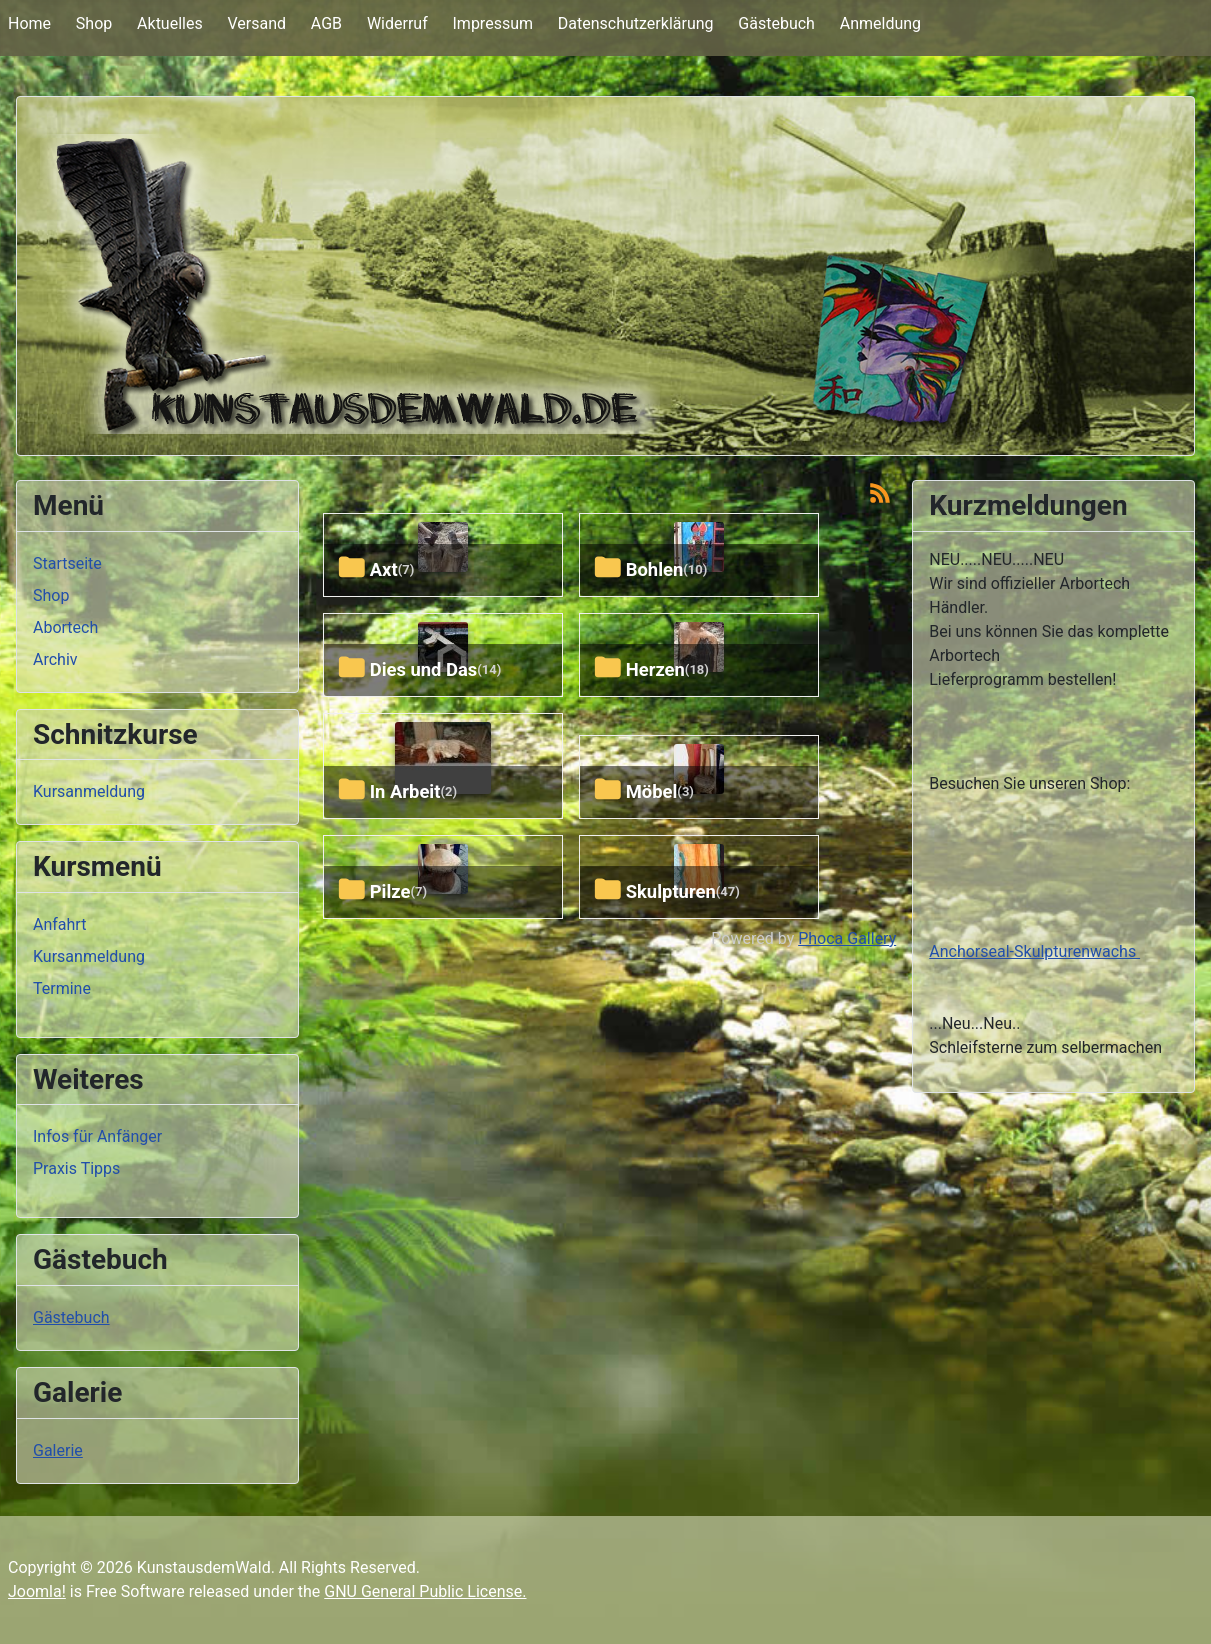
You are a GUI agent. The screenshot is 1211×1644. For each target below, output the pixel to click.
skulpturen (671, 891)
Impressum (493, 23)
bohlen (655, 569)
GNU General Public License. (425, 1591)
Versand (256, 23)
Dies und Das (424, 669)
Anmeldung (880, 23)
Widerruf (397, 23)
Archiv (55, 659)
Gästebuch (776, 23)
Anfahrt (59, 924)
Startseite (67, 563)
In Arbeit (405, 791)
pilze (390, 891)
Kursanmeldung (89, 791)
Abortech (65, 627)
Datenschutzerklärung (636, 23)
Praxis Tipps (76, 1168)
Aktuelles (170, 23)
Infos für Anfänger (97, 1136)
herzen (655, 669)
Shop (94, 23)
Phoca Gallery (847, 938)
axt (384, 569)
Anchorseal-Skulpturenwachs (1034, 951)
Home (29, 23)
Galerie (58, 1450)
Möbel (652, 791)
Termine (62, 988)
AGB (326, 23)
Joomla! (37, 1591)
